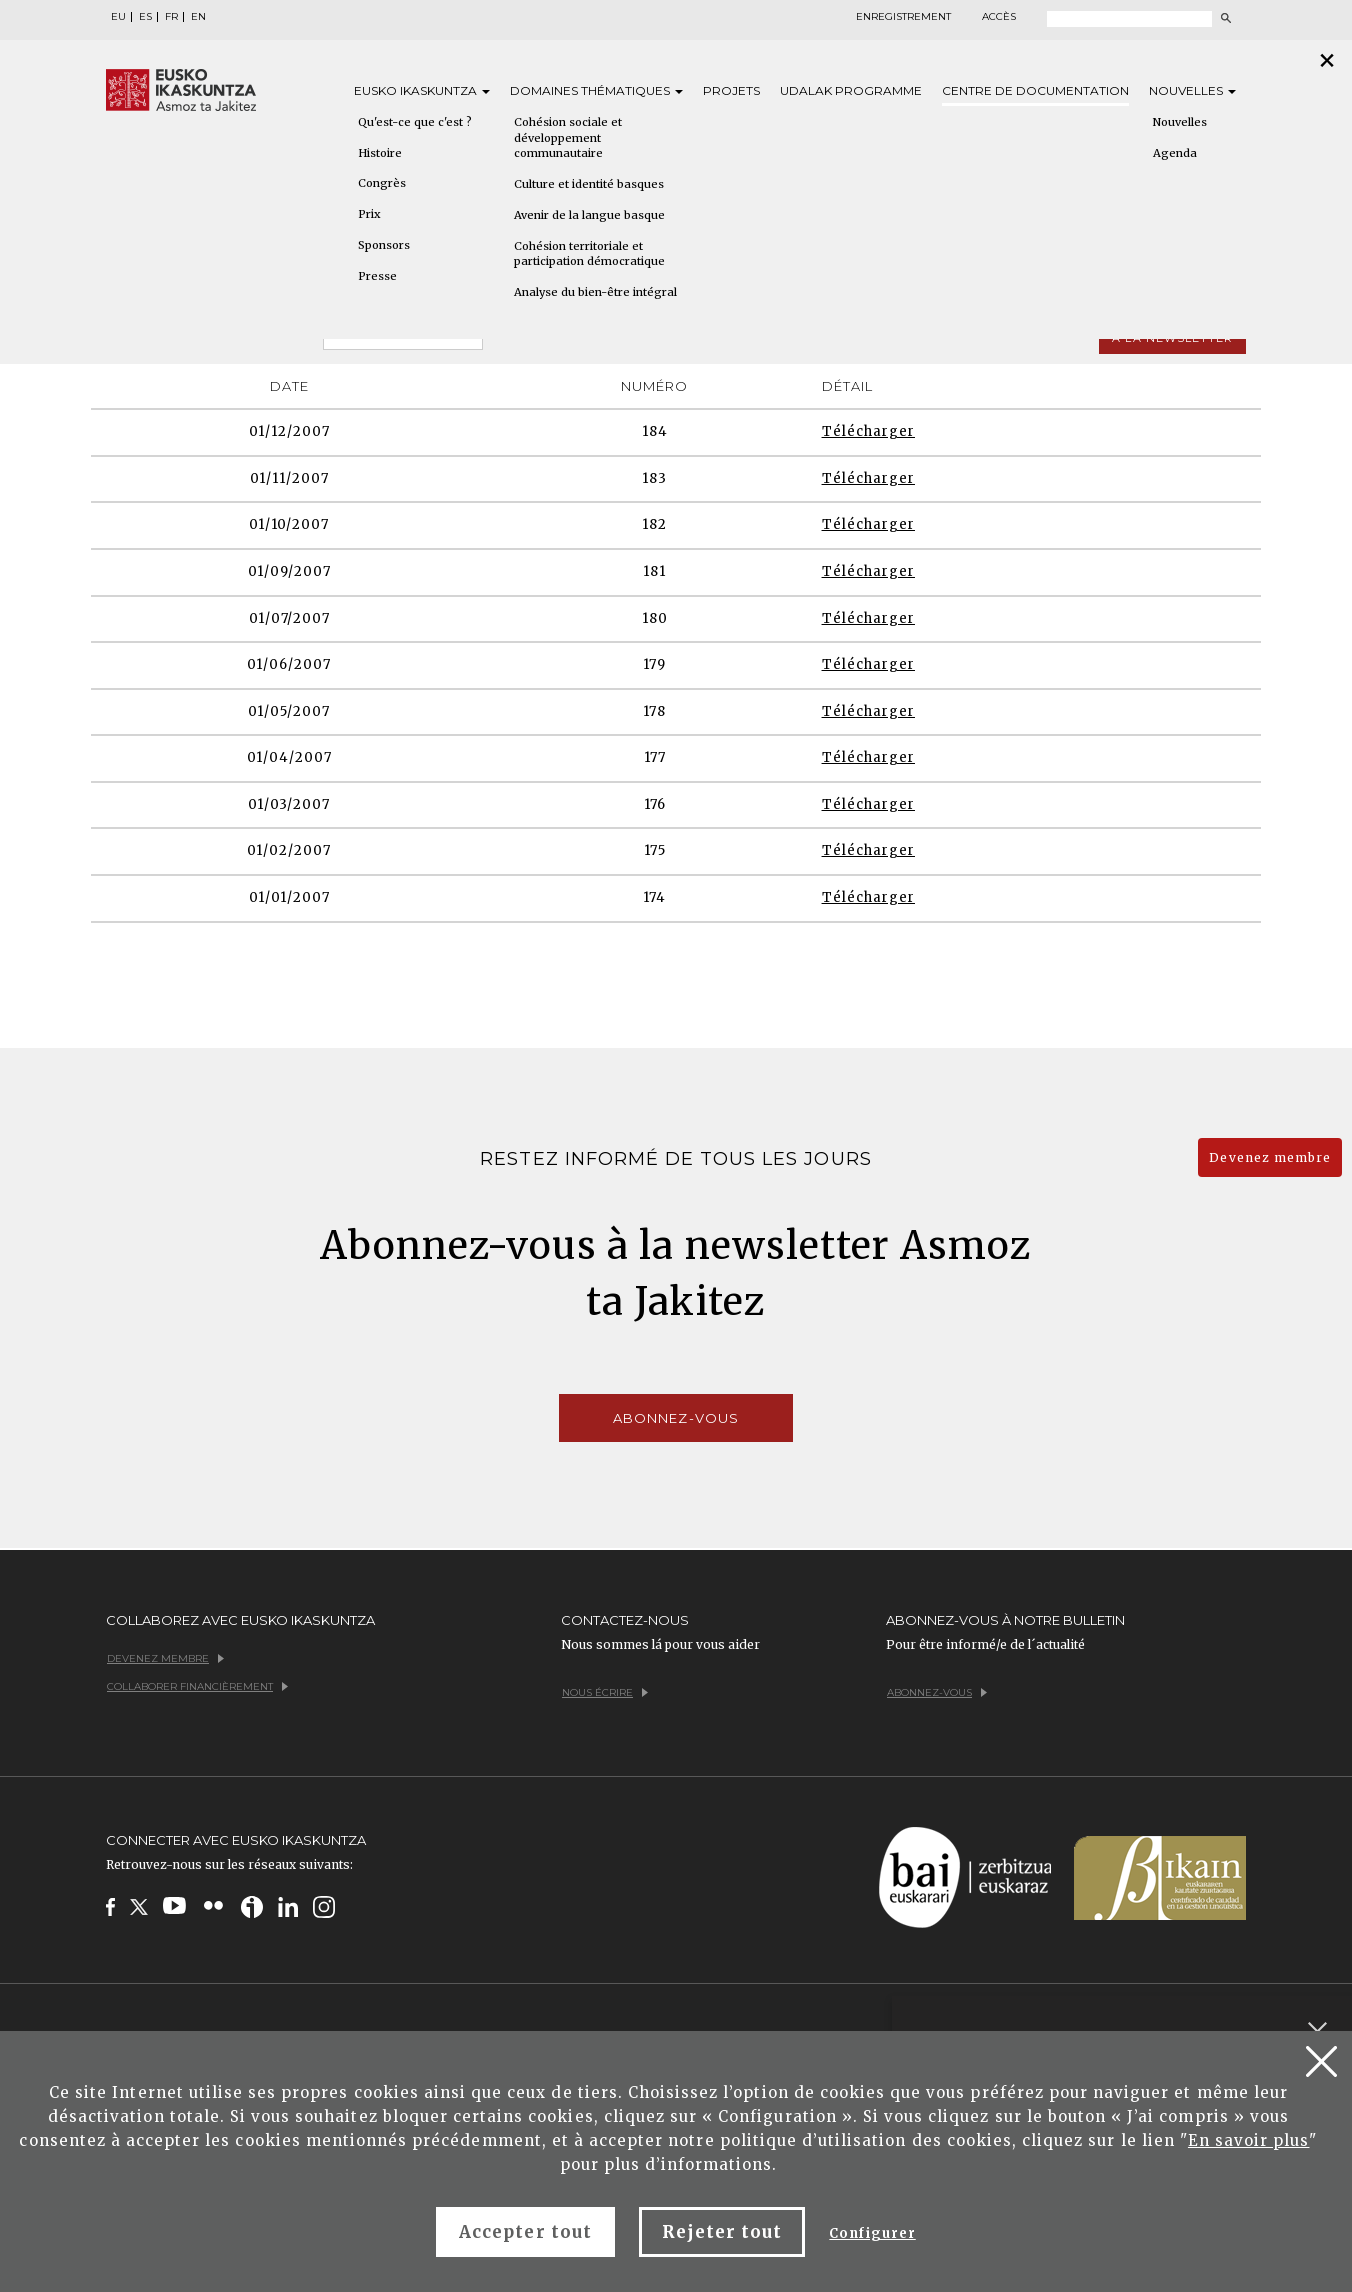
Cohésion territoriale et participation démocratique (589, 254)
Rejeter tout (722, 2232)
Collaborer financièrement (197, 1686)
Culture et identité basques (589, 184)
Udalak (851, 90)
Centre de (1035, 90)
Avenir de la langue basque (589, 215)
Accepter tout (525, 2232)
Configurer (872, 2233)
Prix (369, 214)
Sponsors (384, 245)
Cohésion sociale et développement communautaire (568, 137)
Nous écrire (605, 1692)
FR (171, 17)
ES (145, 17)
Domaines (596, 90)
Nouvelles (1192, 90)
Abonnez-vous (675, 1418)
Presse (377, 276)
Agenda (1175, 153)
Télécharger (868, 431)
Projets (731, 90)
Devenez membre (1270, 1157)
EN (198, 17)
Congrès (382, 183)
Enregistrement (903, 17)
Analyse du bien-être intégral (595, 292)
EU (118, 17)
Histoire (380, 153)
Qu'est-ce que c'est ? (415, 122)
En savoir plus (1249, 2140)
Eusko (422, 90)
